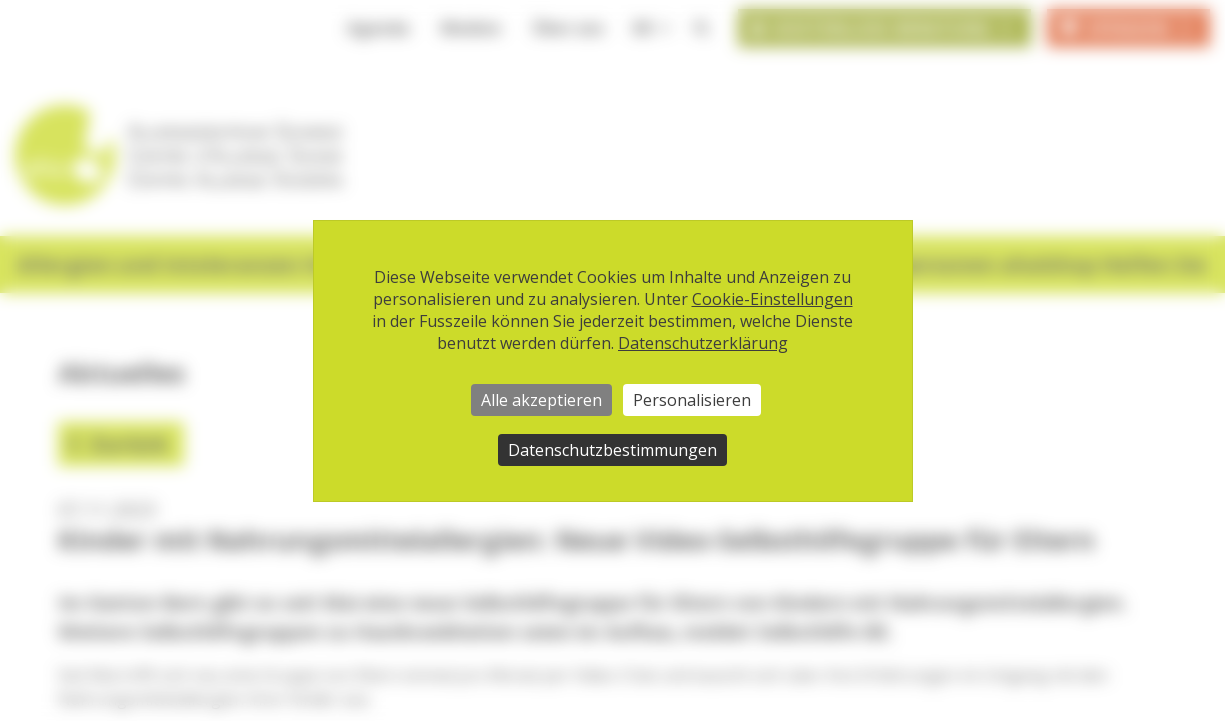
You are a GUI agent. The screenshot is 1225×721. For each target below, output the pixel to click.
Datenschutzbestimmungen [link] (612, 450)
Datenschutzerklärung (703, 343)
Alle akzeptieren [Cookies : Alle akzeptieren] (541, 400)
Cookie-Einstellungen (772, 299)
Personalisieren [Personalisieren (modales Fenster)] (692, 400)
